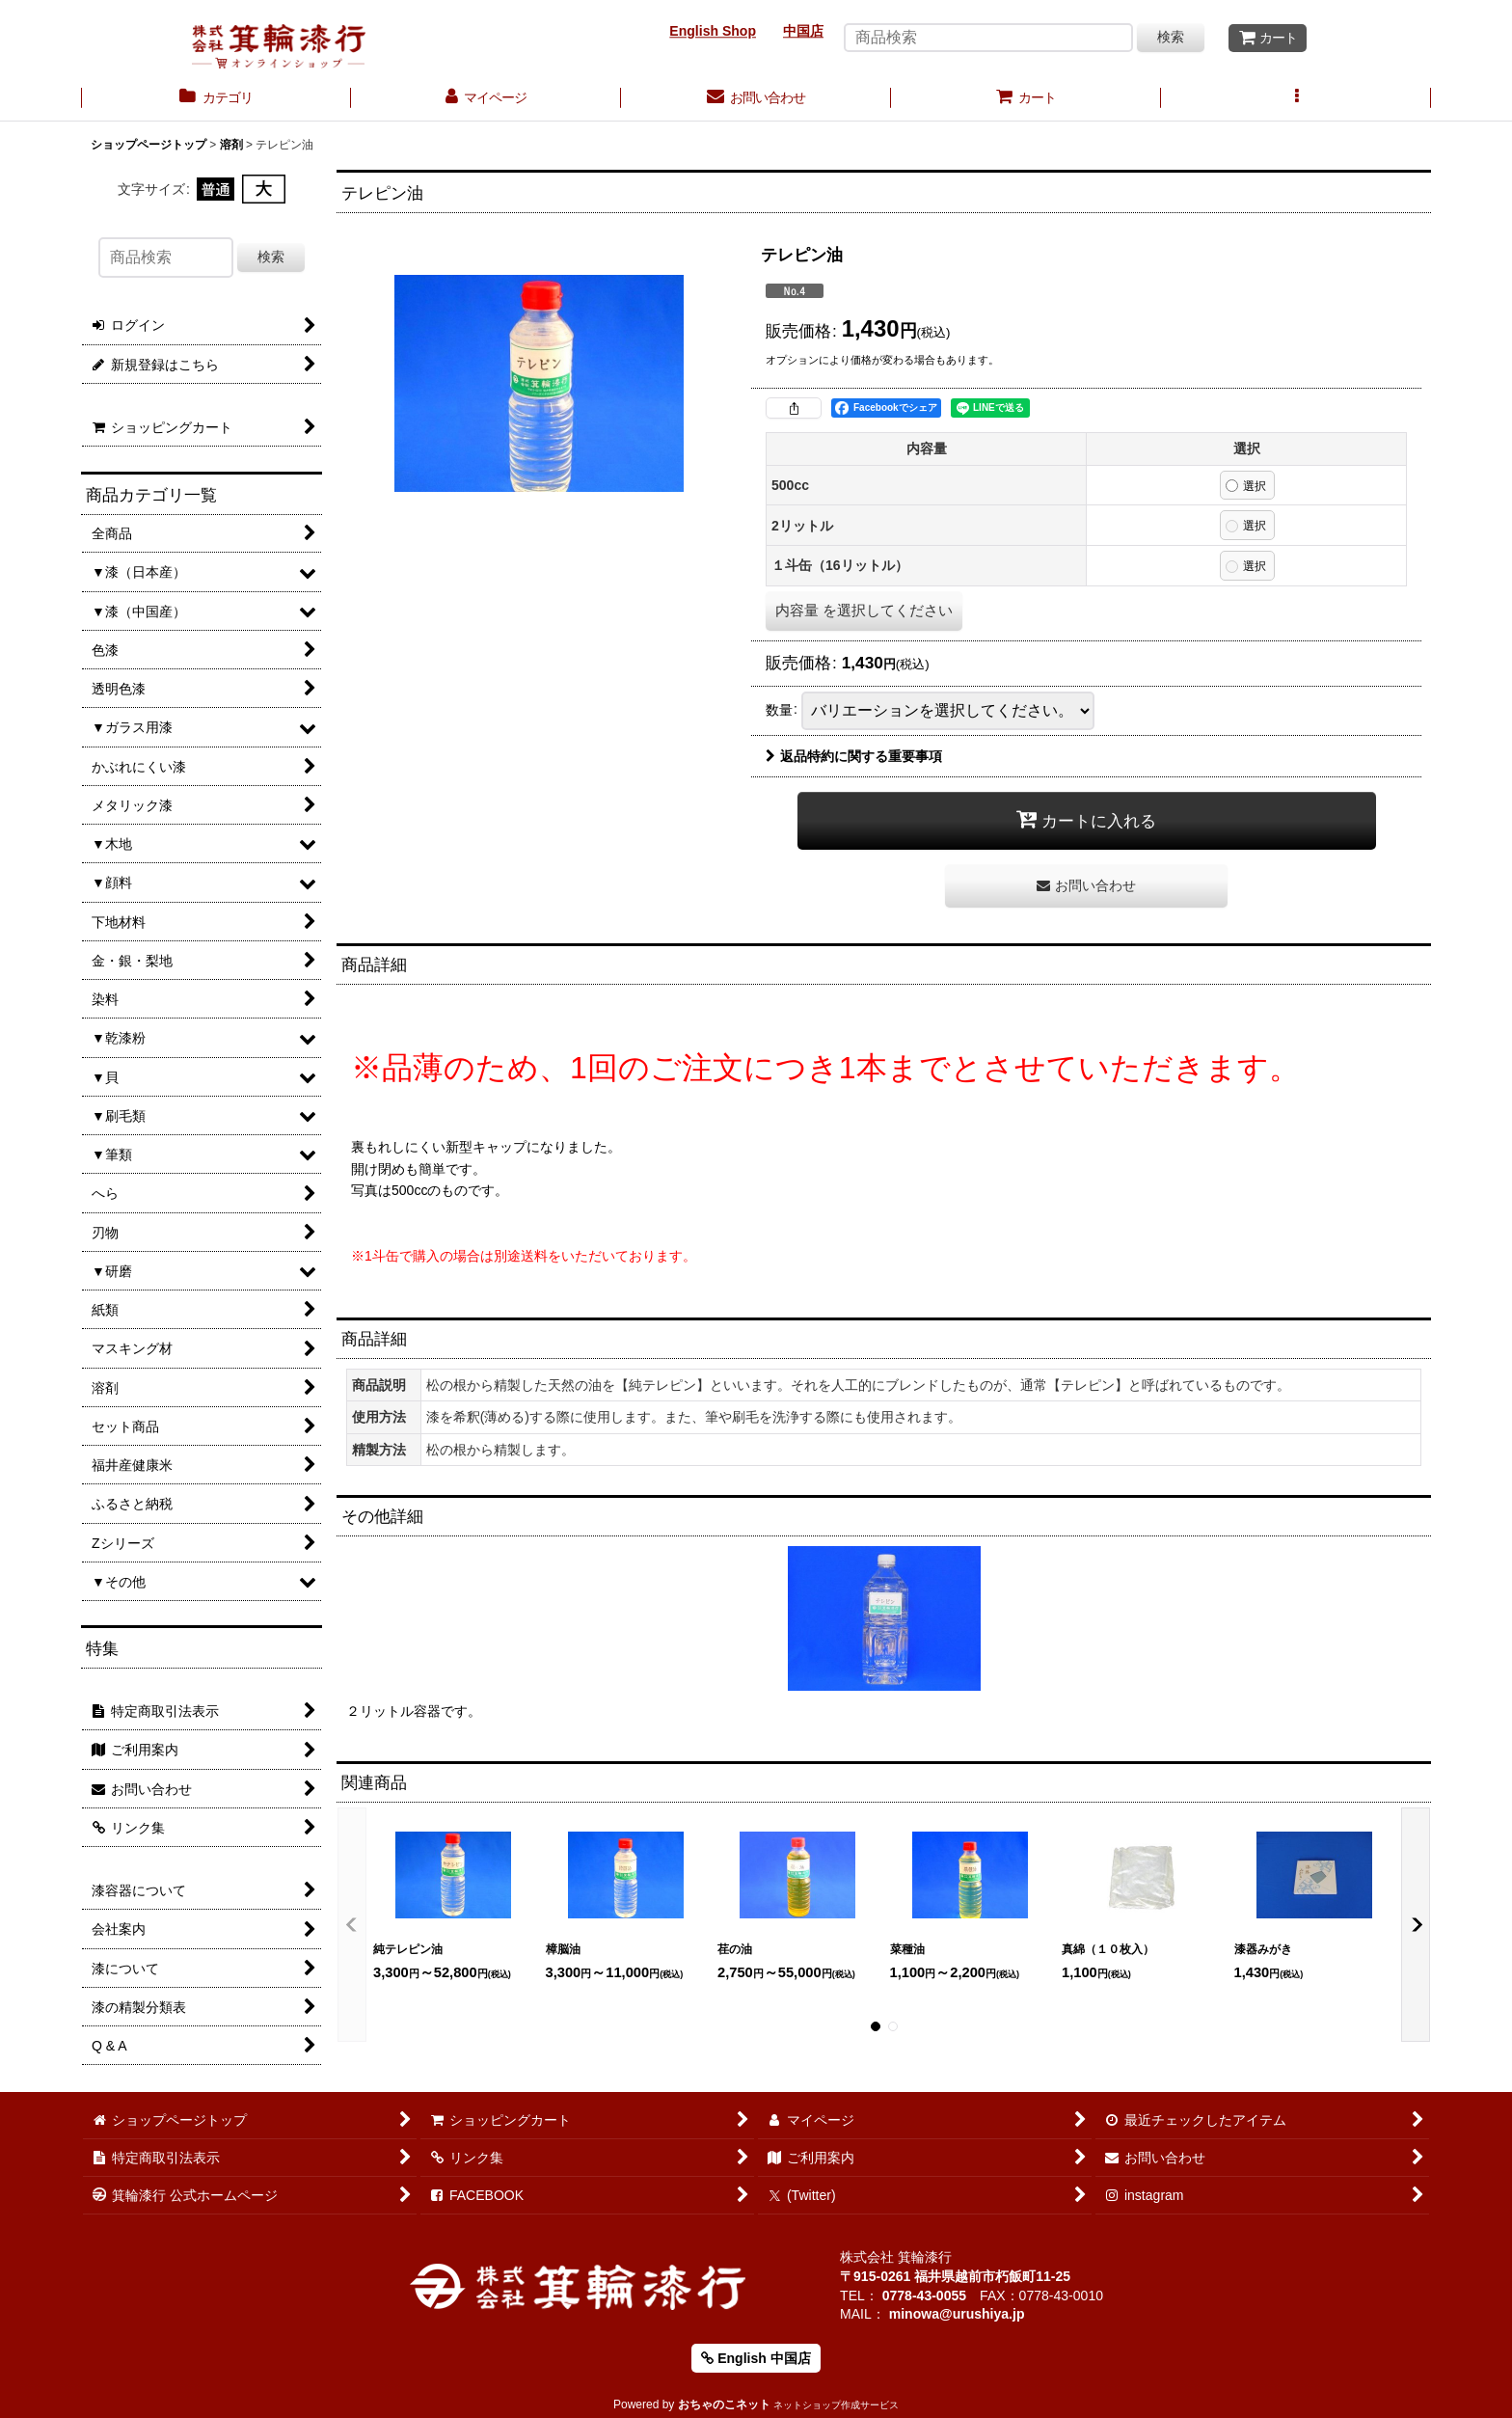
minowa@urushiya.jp (957, 2314)
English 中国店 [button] (755, 2358)
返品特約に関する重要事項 (854, 756)
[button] (1296, 99)
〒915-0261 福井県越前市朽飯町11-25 (955, 2276)
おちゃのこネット (724, 2404)
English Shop (712, 31)
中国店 (803, 31)
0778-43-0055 (924, 2295)
